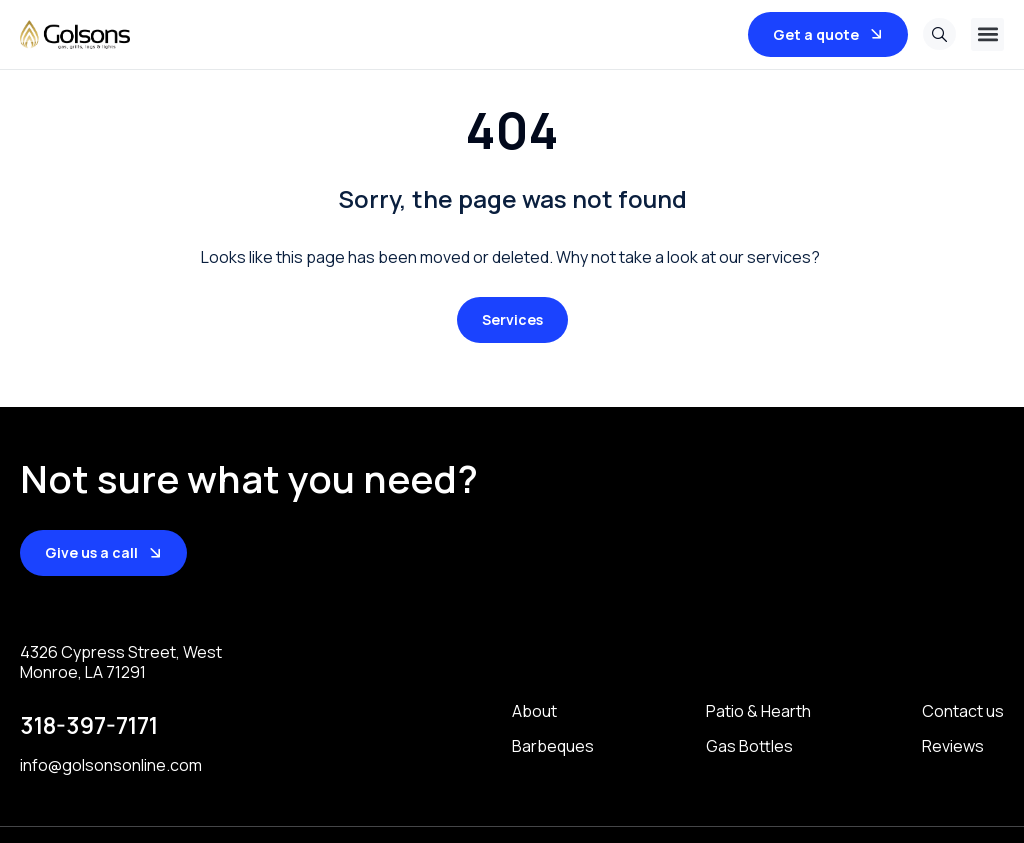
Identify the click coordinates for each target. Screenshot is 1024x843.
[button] (987, 34)
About (534, 711)
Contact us (963, 711)
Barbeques (553, 745)
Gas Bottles (749, 745)
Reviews (953, 745)
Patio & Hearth (758, 711)
